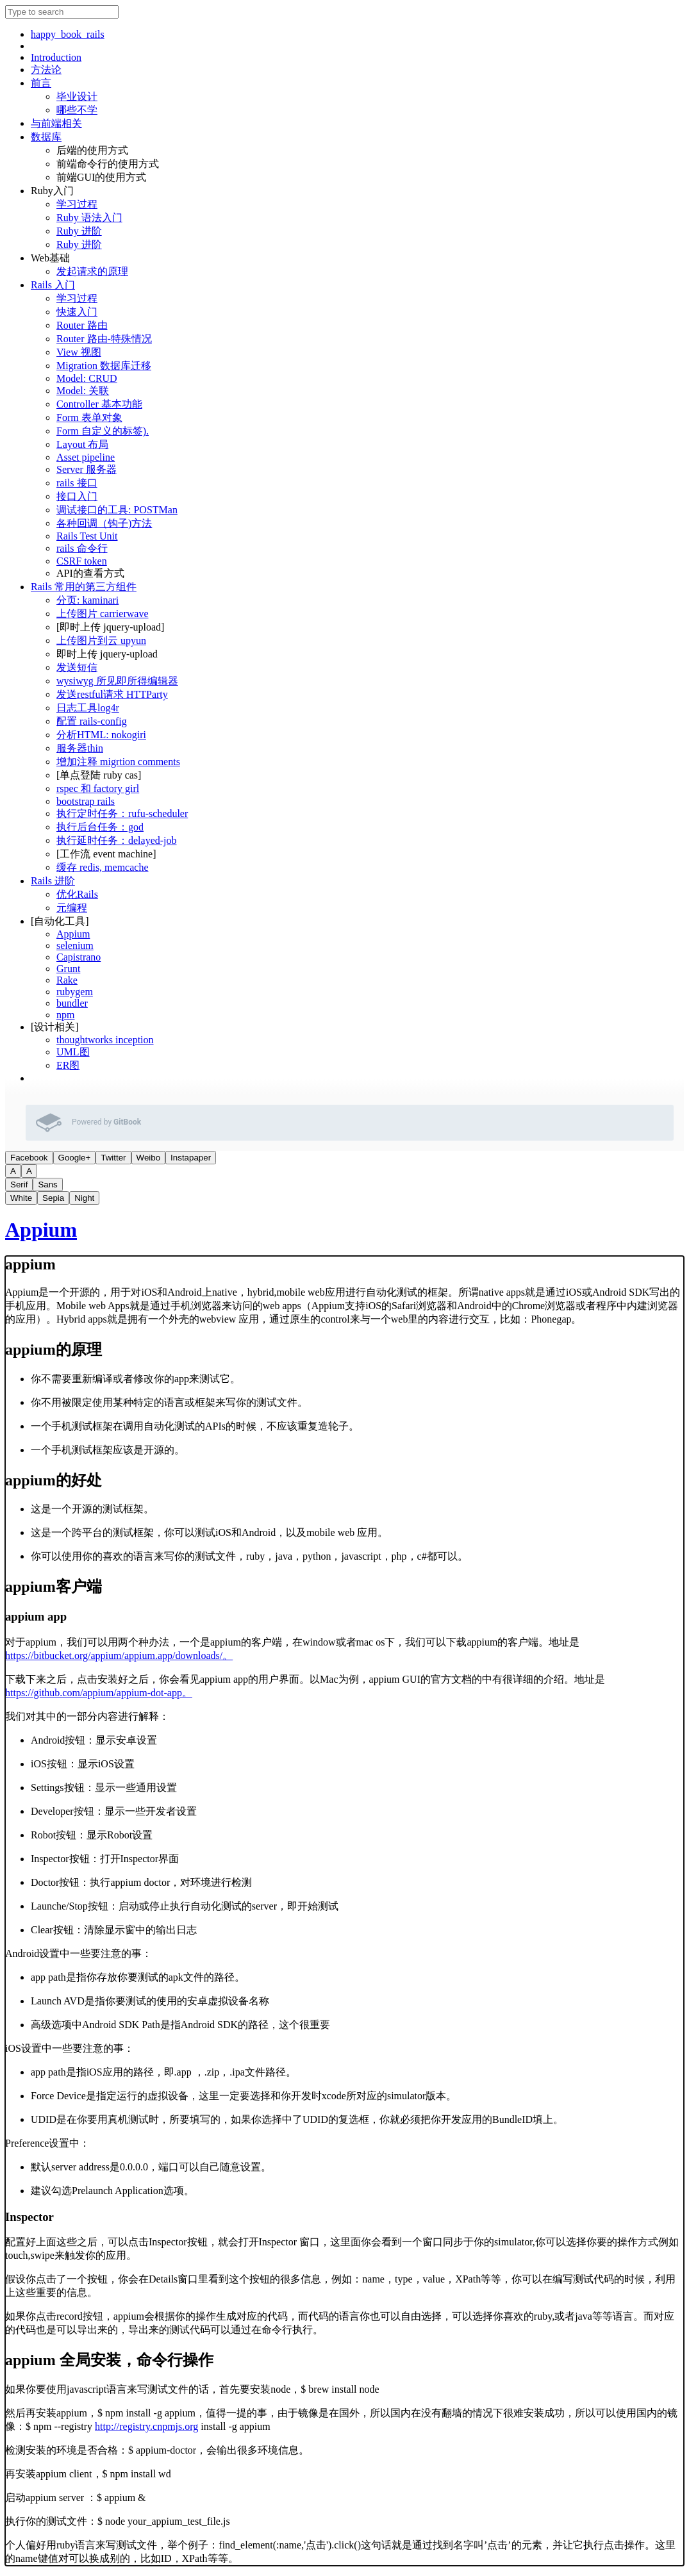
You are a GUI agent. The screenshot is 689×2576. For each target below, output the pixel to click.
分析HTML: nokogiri (101, 734)
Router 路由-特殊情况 (104, 338)
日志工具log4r (87, 707)
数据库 (46, 136)
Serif (19, 1184)
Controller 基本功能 (99, 404)
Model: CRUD (86, 378)
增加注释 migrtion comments (118, 761)
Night (84, 1198)
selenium (75, 945)
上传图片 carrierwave (102, 613)
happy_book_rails (67, 34)
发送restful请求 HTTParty (112, 694)
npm (65, 1014)
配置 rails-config (91, 721)
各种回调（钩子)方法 (104, 523)
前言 (41, 83)
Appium (73, 934)
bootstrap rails (85, 801)
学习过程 (76, 204)
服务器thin (79, 748)
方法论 (46, 69)
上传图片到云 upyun (101, 640)
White (21, 1198)
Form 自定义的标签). (102, 430)
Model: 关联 (82, 390)
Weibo (149, 1157)
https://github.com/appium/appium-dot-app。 (98, 1692)
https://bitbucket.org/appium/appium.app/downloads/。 (119, 1655)
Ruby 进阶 (79, 231)
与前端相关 (56, 123)
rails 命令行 (82, 548)
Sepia (53, 1198)
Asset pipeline (85, 457)
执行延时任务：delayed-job (116, 840)
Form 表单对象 (89, 417)
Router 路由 (82, 325)
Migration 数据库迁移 (103, 365)
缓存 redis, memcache (102, 867)
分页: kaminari (87, 600)
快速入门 (76, 311)
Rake (67, 980)
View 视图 (78, 352)
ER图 (67, 1065)
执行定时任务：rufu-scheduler (122, 813)
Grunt (68, 968)
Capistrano (78, 957)
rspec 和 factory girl (97, 788)
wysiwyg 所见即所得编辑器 (117, 680)
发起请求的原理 (92, 271)
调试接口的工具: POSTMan (117, 509)
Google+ (74, 1157)
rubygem (74, 991)
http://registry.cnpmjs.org (146, 2426)
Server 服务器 (86, 469)
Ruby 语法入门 (89, 217)
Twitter (113, 1157)
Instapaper (190, 1157)
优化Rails (77, 894)
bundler (72, 1003)
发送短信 (76, 667)
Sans (47, 1184)
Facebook (29, 1157)
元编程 (71, 907)
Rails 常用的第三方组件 (84, 586)
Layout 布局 (82, 444)
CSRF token (81, 561)
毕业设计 (76, 96)
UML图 (73, 1051)
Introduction (56, 57)
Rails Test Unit (86, 536)
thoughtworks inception (105, 1039)
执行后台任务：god (100, 827)
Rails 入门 (53, 284)
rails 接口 (76, 482)
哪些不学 (76, 109)
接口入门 (76, 496)
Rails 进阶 (53, 880)
